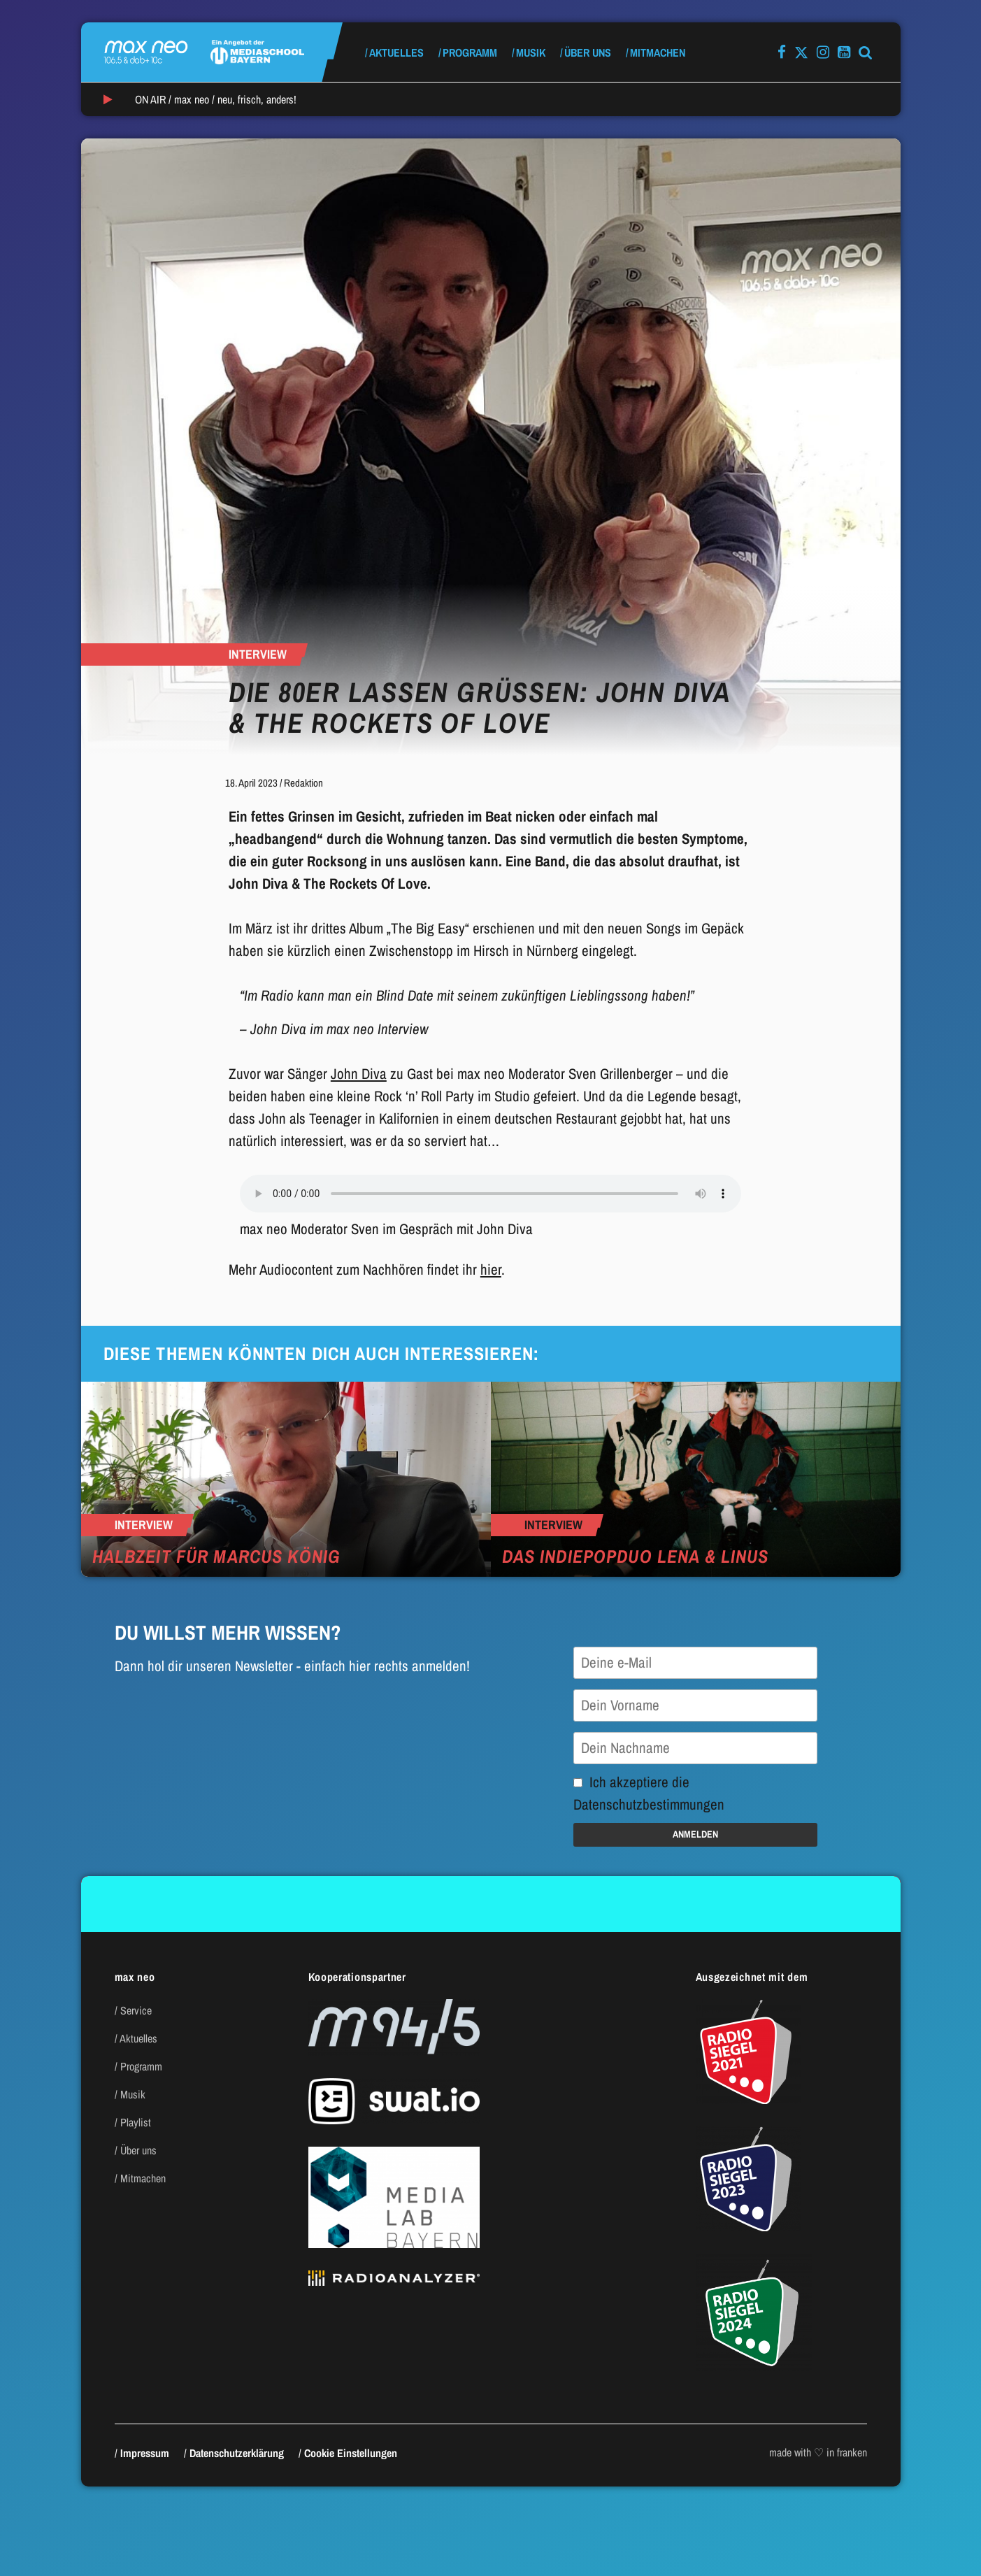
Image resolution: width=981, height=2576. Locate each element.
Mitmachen (657, 52)
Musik (530, 52)
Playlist (135, 2122)
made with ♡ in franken (818, 2452)
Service (136, 2010)
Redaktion (303, 782)
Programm (470, 52)
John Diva (359, 1074)
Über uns (587, 52)
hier (490, 1269)
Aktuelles (396, 52)
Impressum (144, 2453)
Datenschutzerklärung (236, 2453)
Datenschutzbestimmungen (648, 1804)
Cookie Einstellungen (350, 2453)
